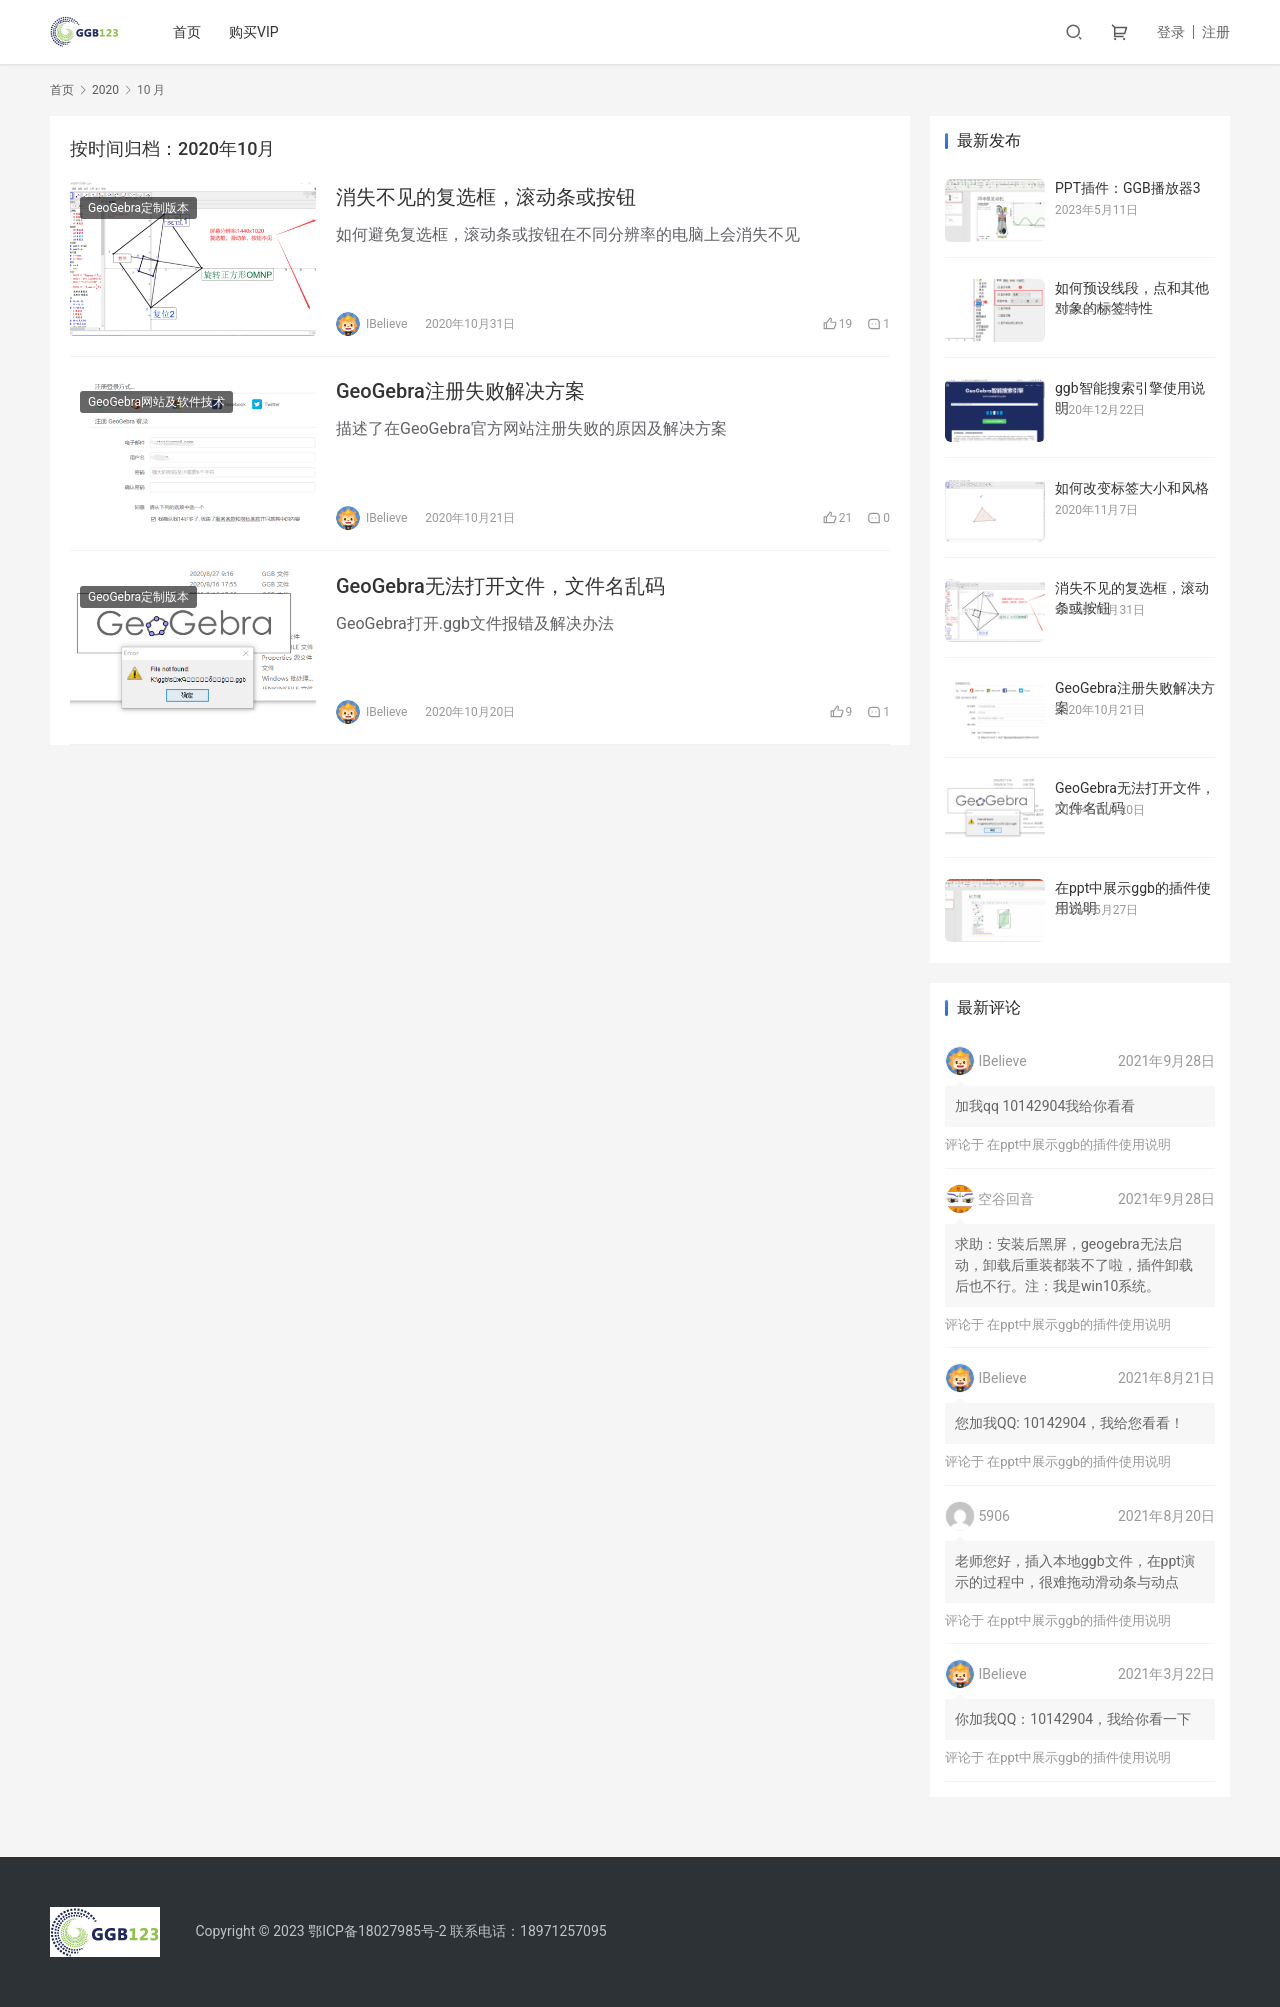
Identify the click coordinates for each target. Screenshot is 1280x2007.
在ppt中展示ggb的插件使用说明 (1079, 1144)
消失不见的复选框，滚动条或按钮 (486, 197)
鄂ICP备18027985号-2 (377, 1931)
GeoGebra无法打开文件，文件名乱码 (500, 587)
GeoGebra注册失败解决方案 (460, 392)
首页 (188, 32)
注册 (1216, 32)
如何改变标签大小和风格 (1132, 488)
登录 (1171, 32)
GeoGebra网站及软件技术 (156, 403)
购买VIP (255, 32)
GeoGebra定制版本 (138, 208)
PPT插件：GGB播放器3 (1128, 188)
